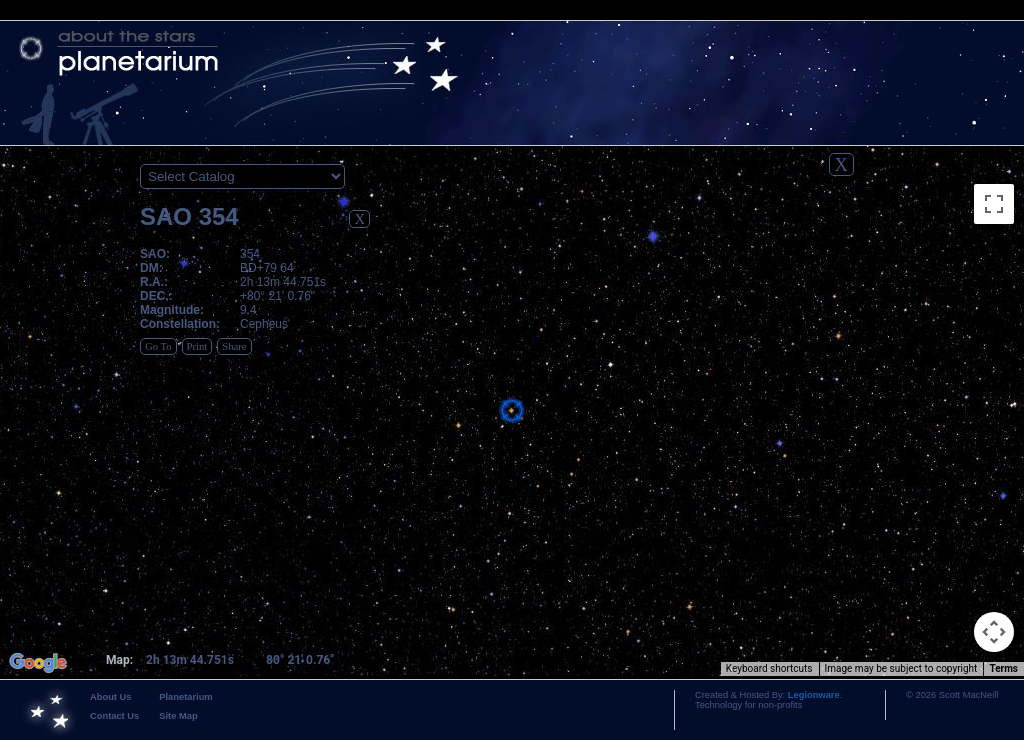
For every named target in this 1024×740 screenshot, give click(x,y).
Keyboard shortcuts (769, 668)
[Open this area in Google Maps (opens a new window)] (38, 663)
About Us (110, 697)
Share (234, 346)
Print (197, 346)
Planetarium (185, 697)
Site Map (178, 716)
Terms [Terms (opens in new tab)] (1003, 668)
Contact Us (114, 716)
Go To (158, 346)
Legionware (814, 695)
